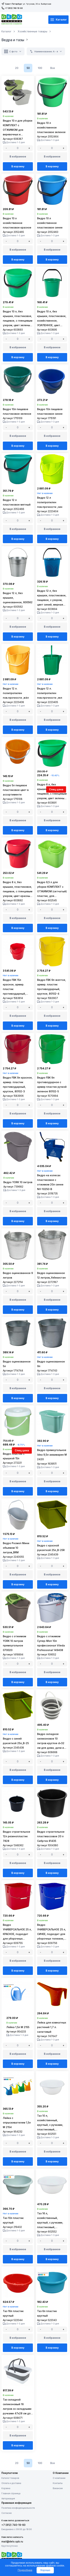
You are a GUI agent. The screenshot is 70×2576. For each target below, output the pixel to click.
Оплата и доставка (11, 2483)
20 (16, 67)
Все (52, 67)
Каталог (58, 19)
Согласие (6, 2513)
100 (40, 67)
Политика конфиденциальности (18, 2508)
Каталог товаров (10, 2478)
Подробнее (25, 2570)
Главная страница (10, 2493)
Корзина (5, 2488)
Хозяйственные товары (32, 31)
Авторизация (8, 2498)
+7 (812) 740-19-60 (12, 8)
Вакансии (58, 2488)
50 (28, 67)
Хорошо (45, 2570)
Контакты (58, 2483)
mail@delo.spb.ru (12, 2541)
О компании (59, 2478)
